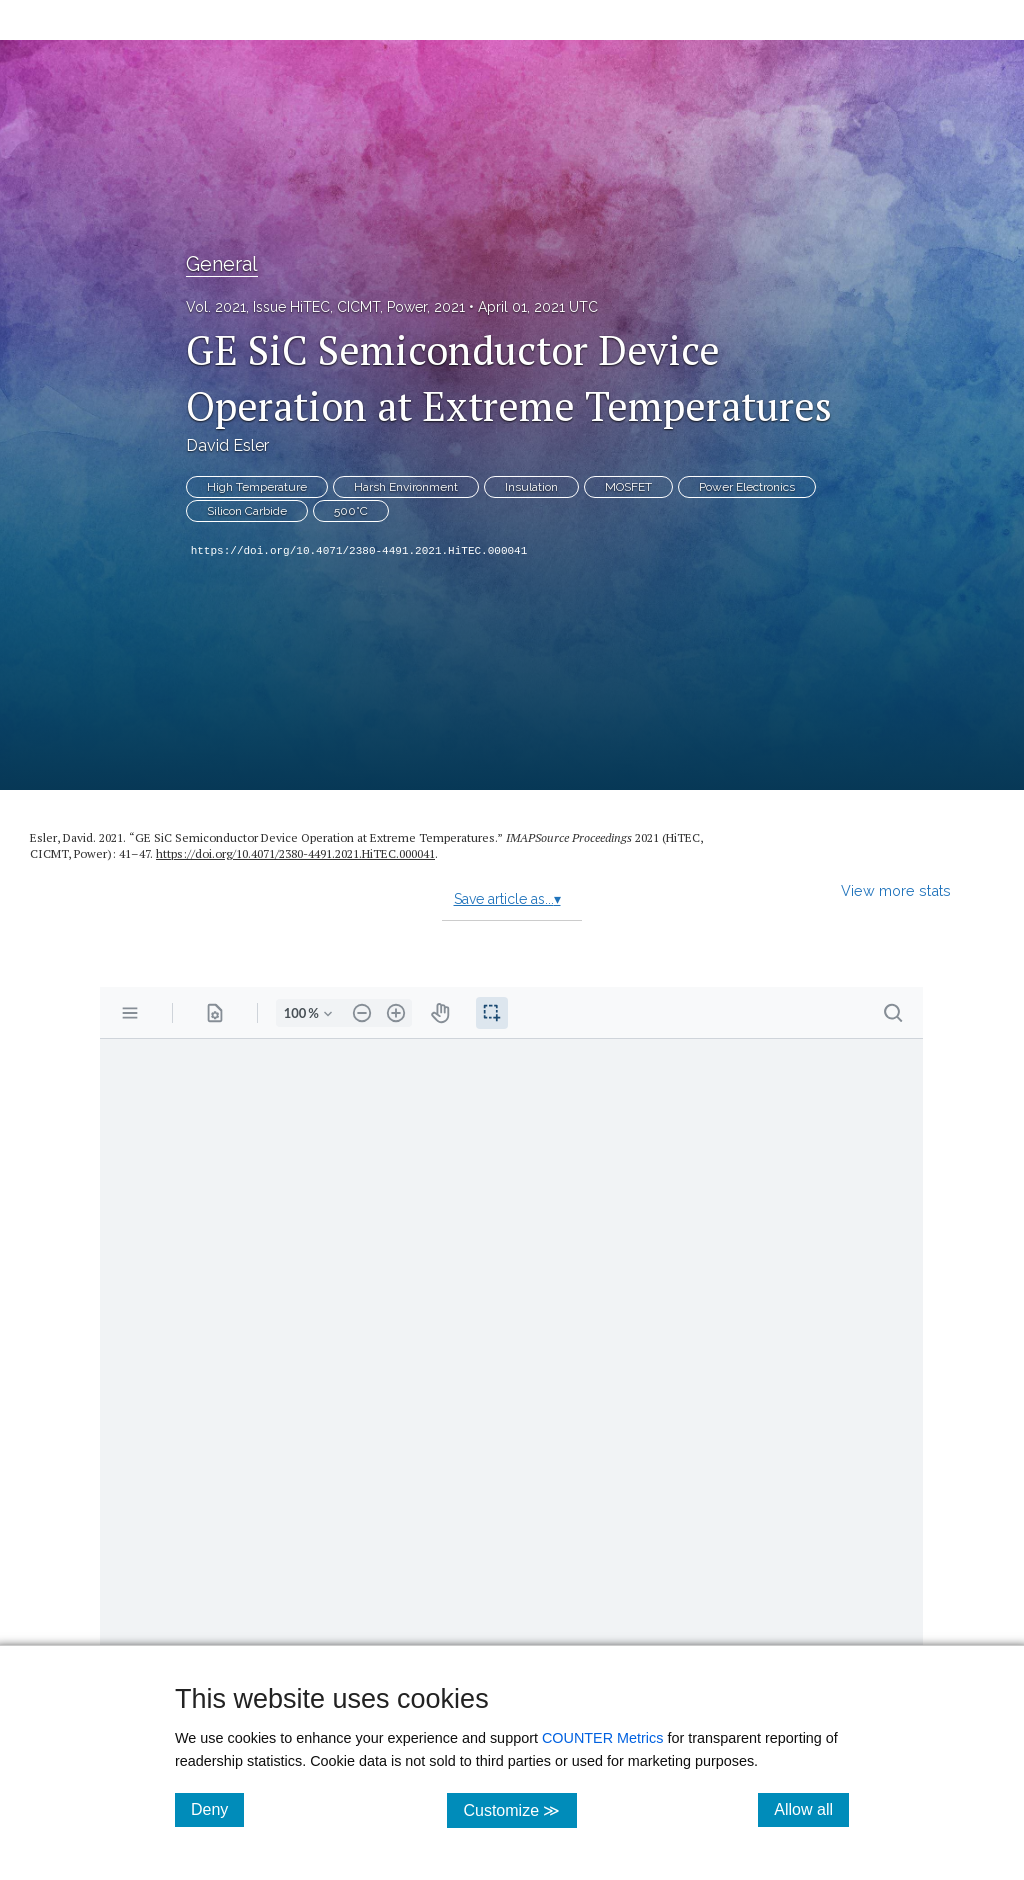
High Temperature (257, 487)
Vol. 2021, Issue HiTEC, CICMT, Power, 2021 (325, 307)
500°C (351, 511)
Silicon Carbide (247, 511)
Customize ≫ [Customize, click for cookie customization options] (519, 1809)
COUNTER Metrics (603, 1738)
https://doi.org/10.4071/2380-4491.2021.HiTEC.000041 (359, 551)
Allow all (811, 1809)
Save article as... (507, 899)
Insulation (531, 487)
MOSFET (628, 487)
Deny (217, 1809)
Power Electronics (747, 487)
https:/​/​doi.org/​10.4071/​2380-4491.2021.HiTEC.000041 (295, 853)
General (222, 264)
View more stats (896, 890)
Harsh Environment (406, 487)
